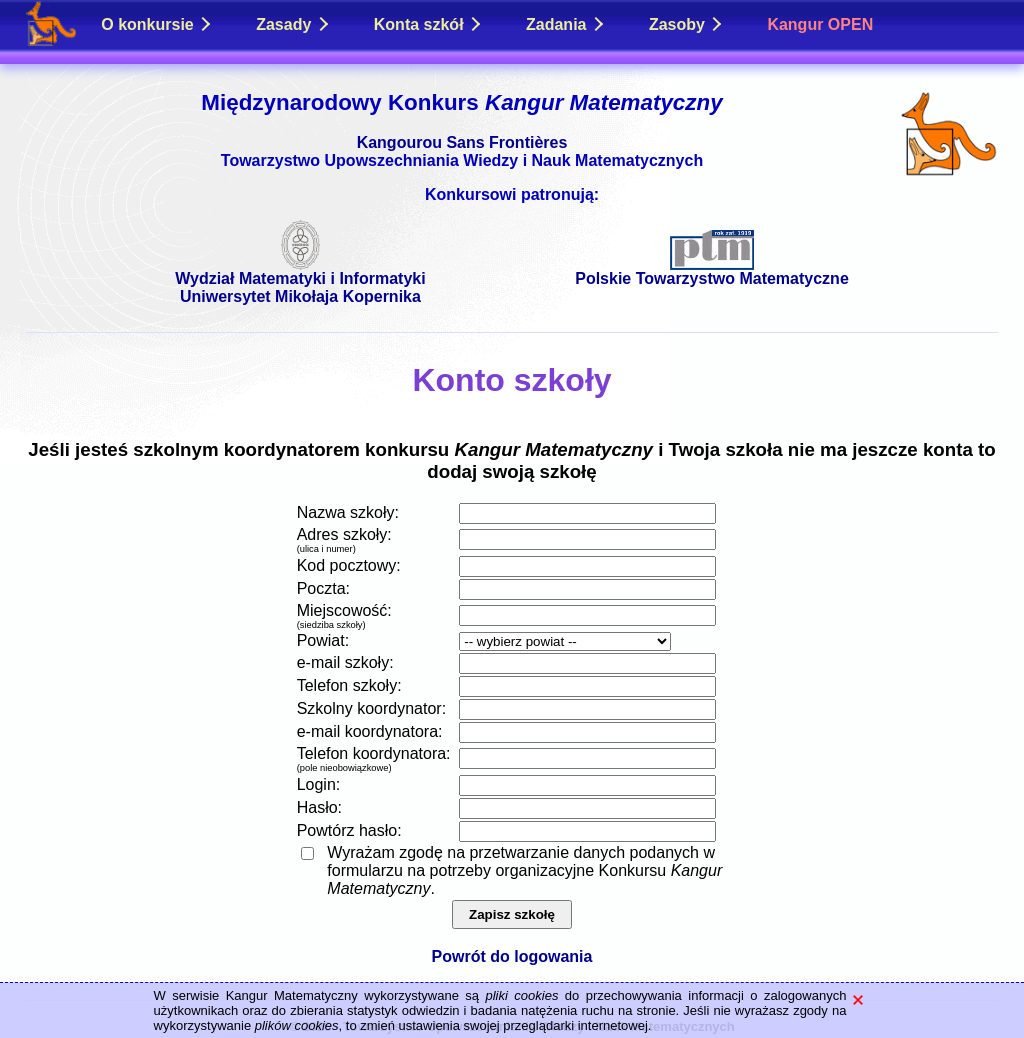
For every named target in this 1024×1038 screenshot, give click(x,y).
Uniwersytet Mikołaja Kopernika (300, 296)
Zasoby (685, 24)
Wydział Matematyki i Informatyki (300, 271)
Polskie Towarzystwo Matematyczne (712, 271)
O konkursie (155, 24)
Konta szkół (427, 24)
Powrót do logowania (512, 956)
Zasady (292, 24)
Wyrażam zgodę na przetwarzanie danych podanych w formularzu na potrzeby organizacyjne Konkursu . (524, 870)
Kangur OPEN (820, 24)
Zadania (564, 24)
